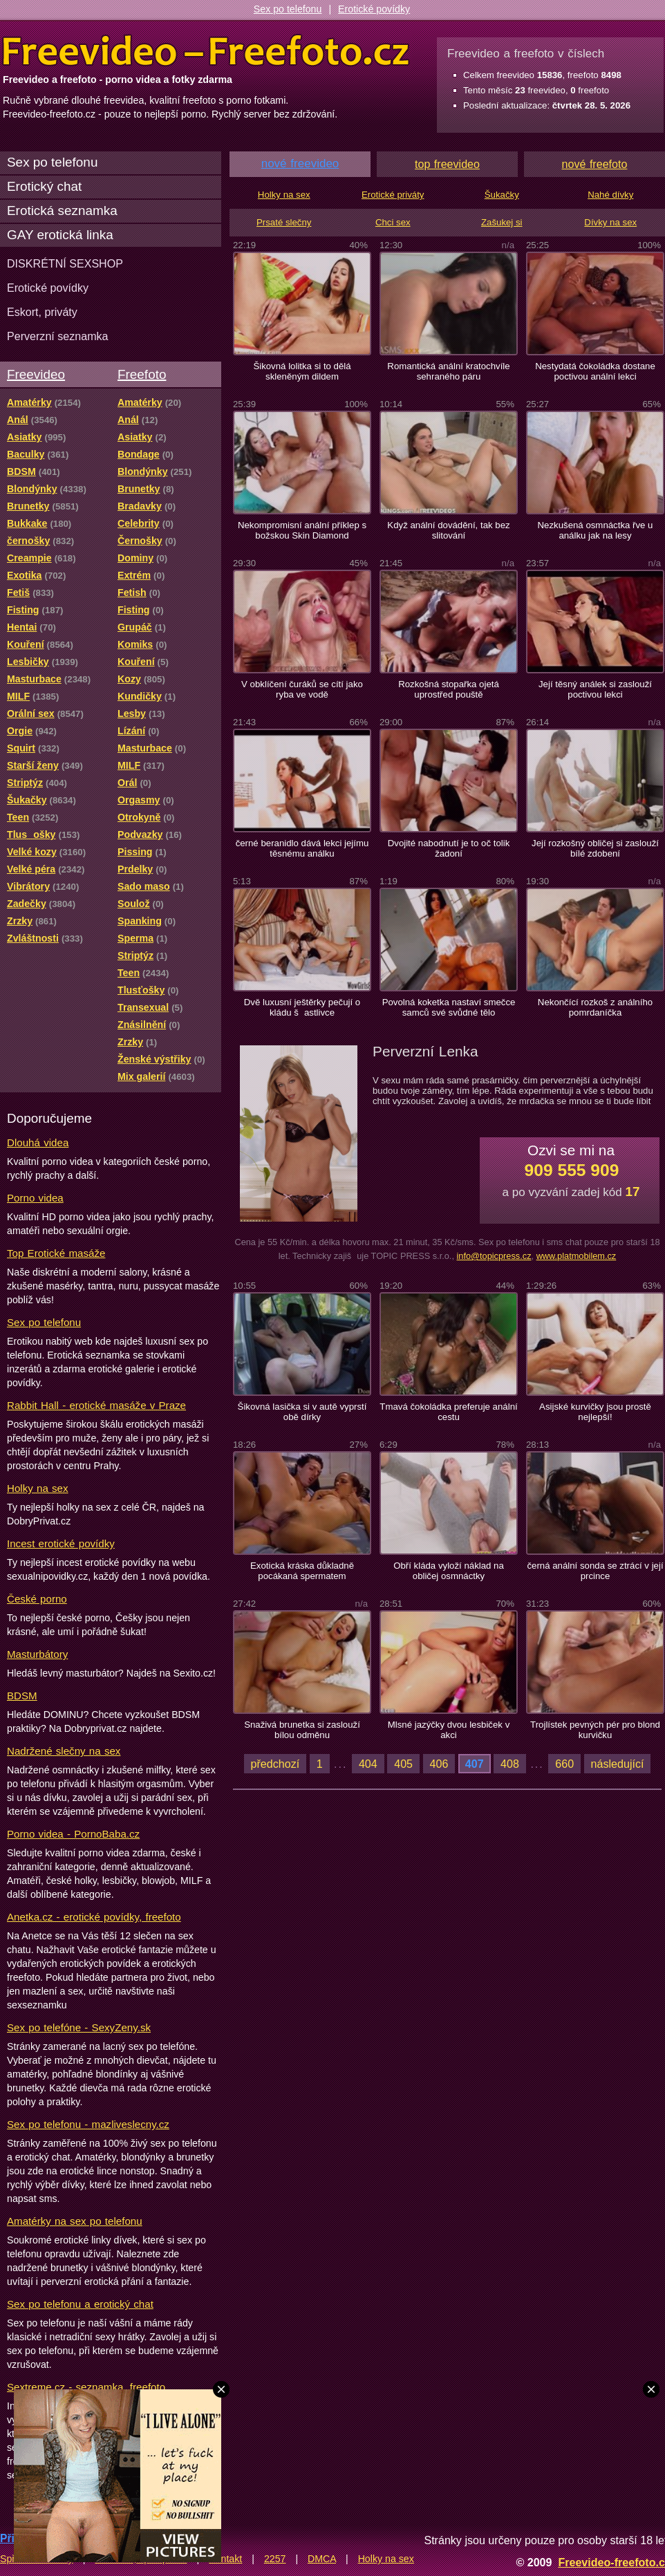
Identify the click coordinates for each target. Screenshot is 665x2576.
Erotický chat (44, 186)
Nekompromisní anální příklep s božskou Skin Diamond (302, 530)
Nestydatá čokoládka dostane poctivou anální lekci (595, 371)
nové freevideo (300, 163)
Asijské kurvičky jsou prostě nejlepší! (595, 1411)
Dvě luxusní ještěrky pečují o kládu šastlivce (302, 1007)
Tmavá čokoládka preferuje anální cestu (448, 1411)
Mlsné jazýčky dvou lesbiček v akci (449, 1729)
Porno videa (35, 1198)
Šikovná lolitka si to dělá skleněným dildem (301, 371)
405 (403, 1763)
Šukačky (502, 194)
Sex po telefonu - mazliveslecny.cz (88, 2124)
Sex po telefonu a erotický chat (80, 2304)
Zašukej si (502, 222)
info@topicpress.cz (493, 1256)
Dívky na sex (610, 222)
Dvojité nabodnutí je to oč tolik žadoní (449, 848)
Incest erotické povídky (61, 1543)
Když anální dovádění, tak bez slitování (448, 530)
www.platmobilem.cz (576, 1256)
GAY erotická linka (60, 234)
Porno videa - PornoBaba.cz (73, 1834)
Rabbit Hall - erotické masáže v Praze (96, 1405)
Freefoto (142, 374)
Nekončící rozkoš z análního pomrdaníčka (595, 1007)
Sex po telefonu (288, 9)
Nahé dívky (610, 194)
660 (564, 1763)
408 (509, 1763)
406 (439, 1763)
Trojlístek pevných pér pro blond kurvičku (595, 1729)
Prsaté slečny (283, 222)
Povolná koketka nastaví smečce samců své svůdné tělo (449, 1007)
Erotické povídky (374, 9)
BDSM (22, 1695)
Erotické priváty (393, 194)
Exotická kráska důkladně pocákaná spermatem (302, 1570)
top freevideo (447, 164)
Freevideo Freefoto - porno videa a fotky (206, 51)
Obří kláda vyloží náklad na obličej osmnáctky (448, 1570)
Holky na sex (37, 1488)
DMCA (322, 2558)
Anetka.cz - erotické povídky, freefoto (94, 1917)
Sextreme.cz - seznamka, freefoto (86, 2387)
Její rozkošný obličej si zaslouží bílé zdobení (595, 848)
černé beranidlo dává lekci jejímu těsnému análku (302, 848)
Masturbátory (37, 1654)
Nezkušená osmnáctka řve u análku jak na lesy (595, 530)
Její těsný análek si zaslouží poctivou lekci (595, 689)
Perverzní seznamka (58, 336)
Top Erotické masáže (56, 1253)
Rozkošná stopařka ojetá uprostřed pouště (448, 689)
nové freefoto (595, 164)
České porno (37, 1599)
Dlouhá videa (37, 1142)
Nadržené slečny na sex (63, 1751)
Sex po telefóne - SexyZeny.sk (79, 2027)
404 (368, 1763)
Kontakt (225, 2558)
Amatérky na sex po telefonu (74, 2221)
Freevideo (36, 374)
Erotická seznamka (62, 210)
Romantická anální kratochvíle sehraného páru (448, 371)
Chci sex (393, 222)
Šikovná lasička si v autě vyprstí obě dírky (302, 1411)
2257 (275, 2558)
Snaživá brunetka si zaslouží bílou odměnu (302, 1729)
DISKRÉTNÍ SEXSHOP (65, 263)
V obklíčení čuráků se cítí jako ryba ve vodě (302, 689)
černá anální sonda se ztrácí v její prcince (595, 1570)
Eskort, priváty (42, 312)
